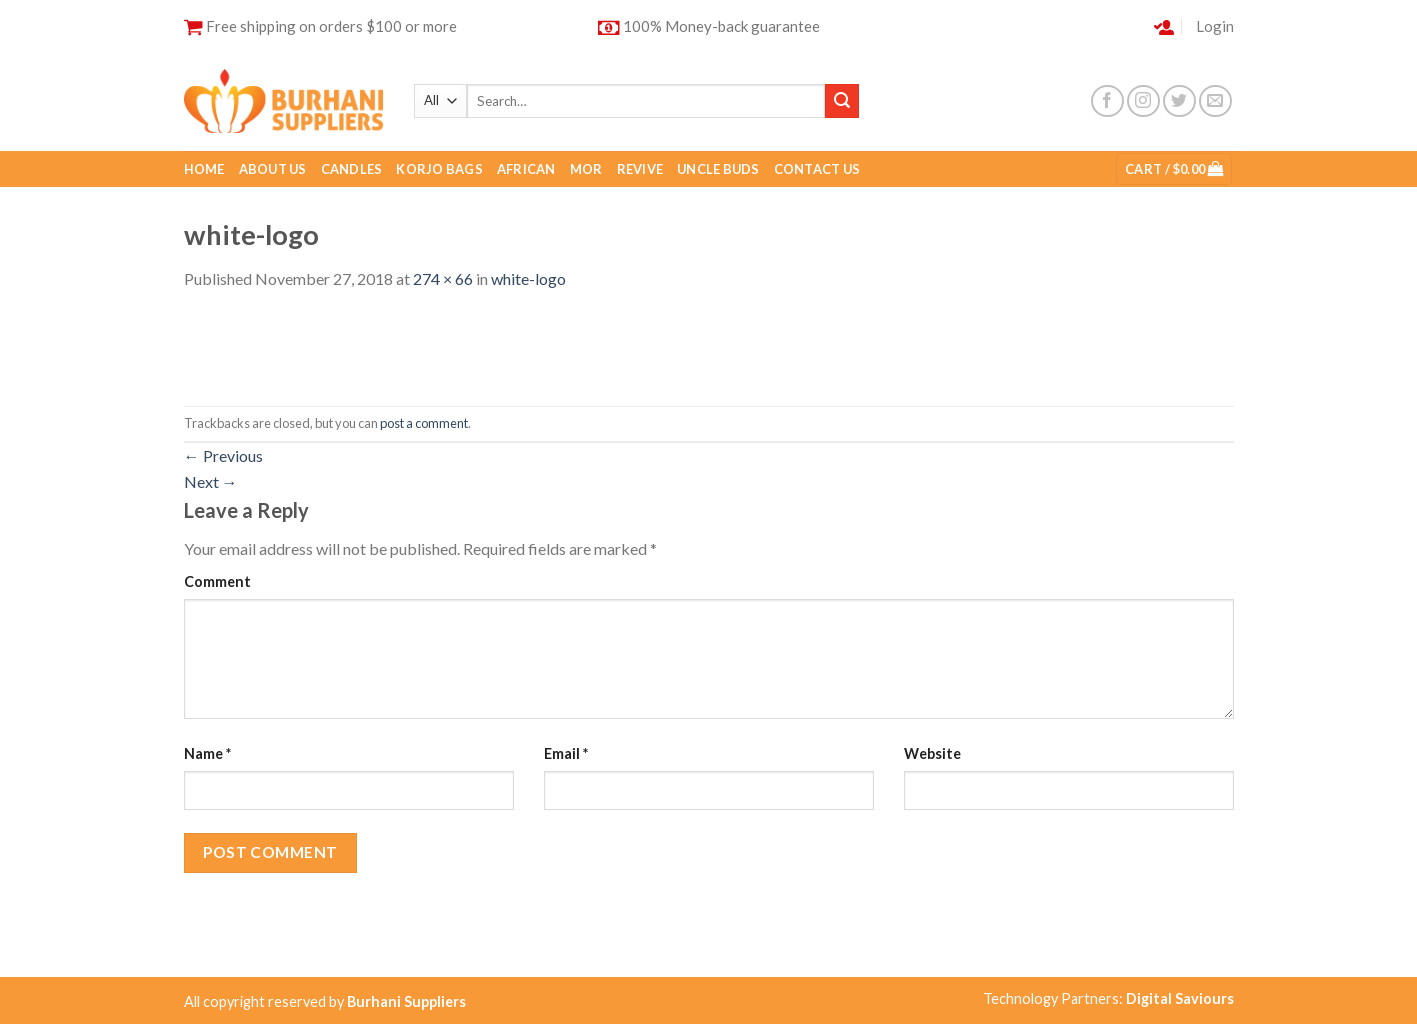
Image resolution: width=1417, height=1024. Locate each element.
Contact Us (817, 169)
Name (207, 753)
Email (566, 753)
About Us (273, 169)
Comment (217, 581)
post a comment (424, 423)
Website (932, 753)
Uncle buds (718, 169)
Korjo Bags (439, 169)
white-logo (528, 278)
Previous (223, 455)
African (526, 169)
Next (211, 481)
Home (204, 169)
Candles (352, 169)
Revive (640, 169)
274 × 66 (443, 278)
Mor (586, 169)
